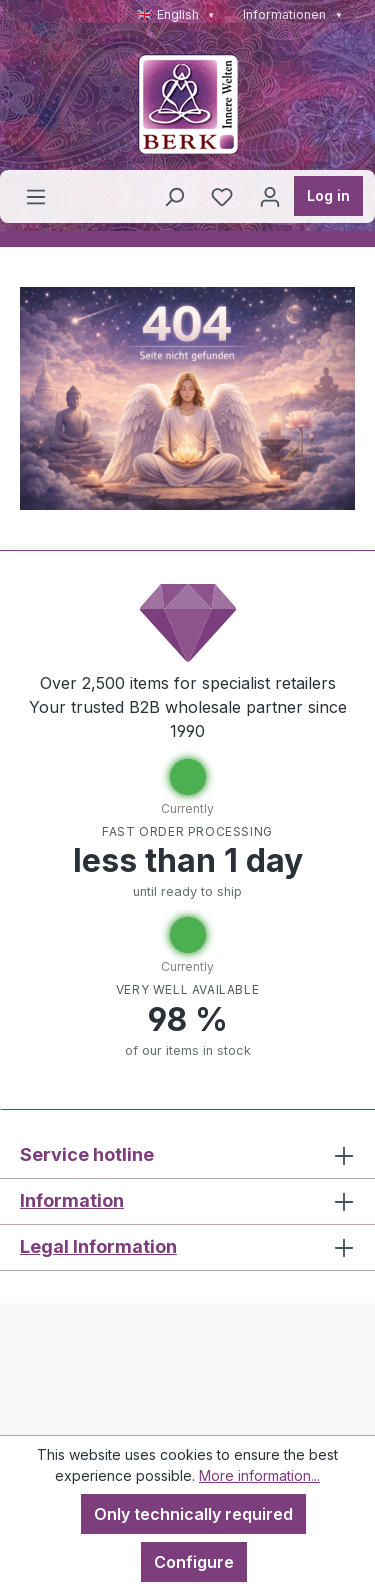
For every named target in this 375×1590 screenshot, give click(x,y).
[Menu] (36, 196)
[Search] (174, 196)
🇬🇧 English (176, 14)
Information (72, 1200)
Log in (328, 195)
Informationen (293, 14)
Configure (194, 1562)
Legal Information (98, 1246)
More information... (259, 1475)
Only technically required (193, 1514)
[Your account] (270, 196)
